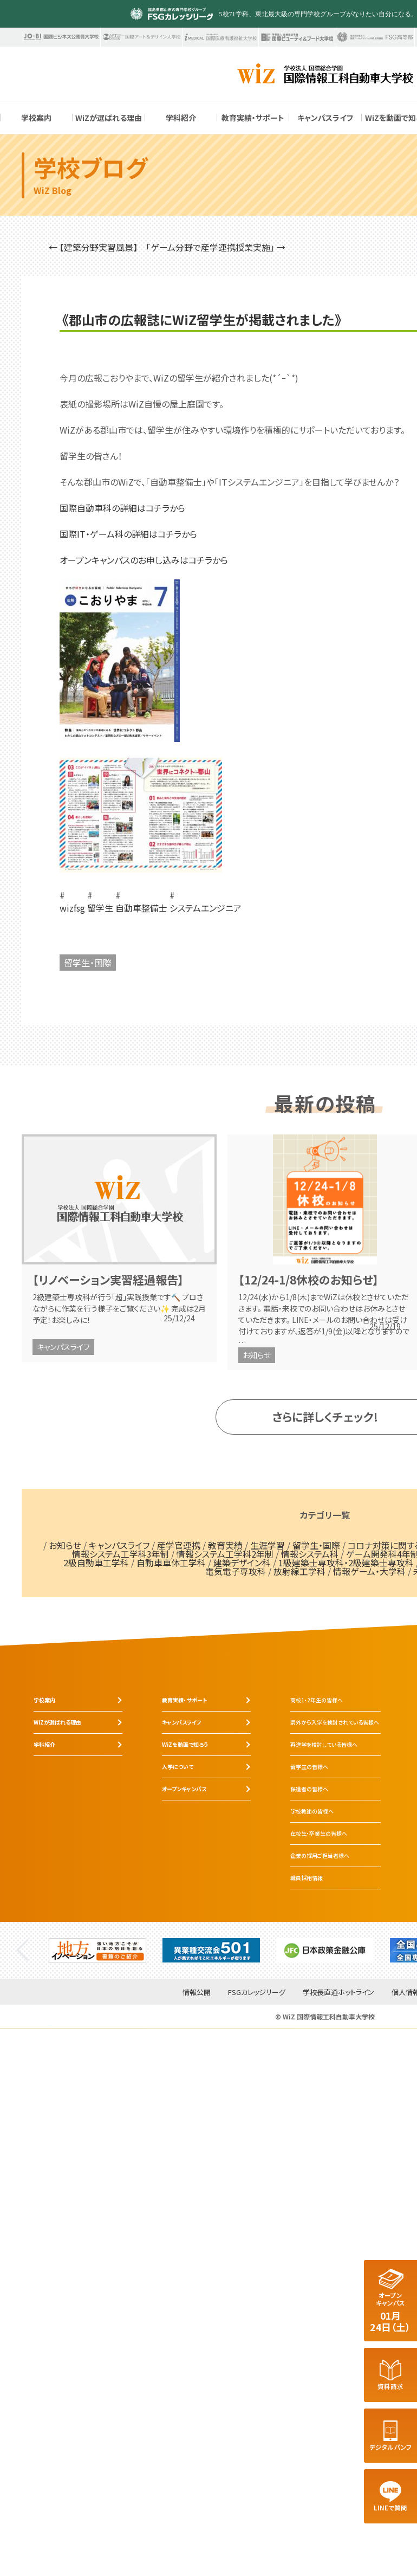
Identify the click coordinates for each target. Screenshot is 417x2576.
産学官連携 (178, 1545)
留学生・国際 (88, 963)
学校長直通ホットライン (338, 1993)
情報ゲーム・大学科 (369, 1571)
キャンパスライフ (63, 1346)
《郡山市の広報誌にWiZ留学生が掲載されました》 (201, 320)
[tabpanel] (97, 1950)
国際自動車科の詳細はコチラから (122, 507)
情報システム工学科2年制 (225, 1554)
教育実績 (225, 1545)
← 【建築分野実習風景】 (93, 247)
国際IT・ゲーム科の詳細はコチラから (128, 533)
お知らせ (257, 1355)
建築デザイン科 (242, 1562)
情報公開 (197, 1993)
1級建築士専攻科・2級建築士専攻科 (346, 1562)
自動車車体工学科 (171, 1562)
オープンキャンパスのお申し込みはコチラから (144, 559)
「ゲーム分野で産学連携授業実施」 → (215, 247)
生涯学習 (267, 1545)
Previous (22, 1950)
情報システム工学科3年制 (120, 1554)
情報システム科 (309, 1554)
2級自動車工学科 (96, 1562)
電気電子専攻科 (235, 1571)
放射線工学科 (299, 1571)
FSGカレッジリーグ (256, 1993)
